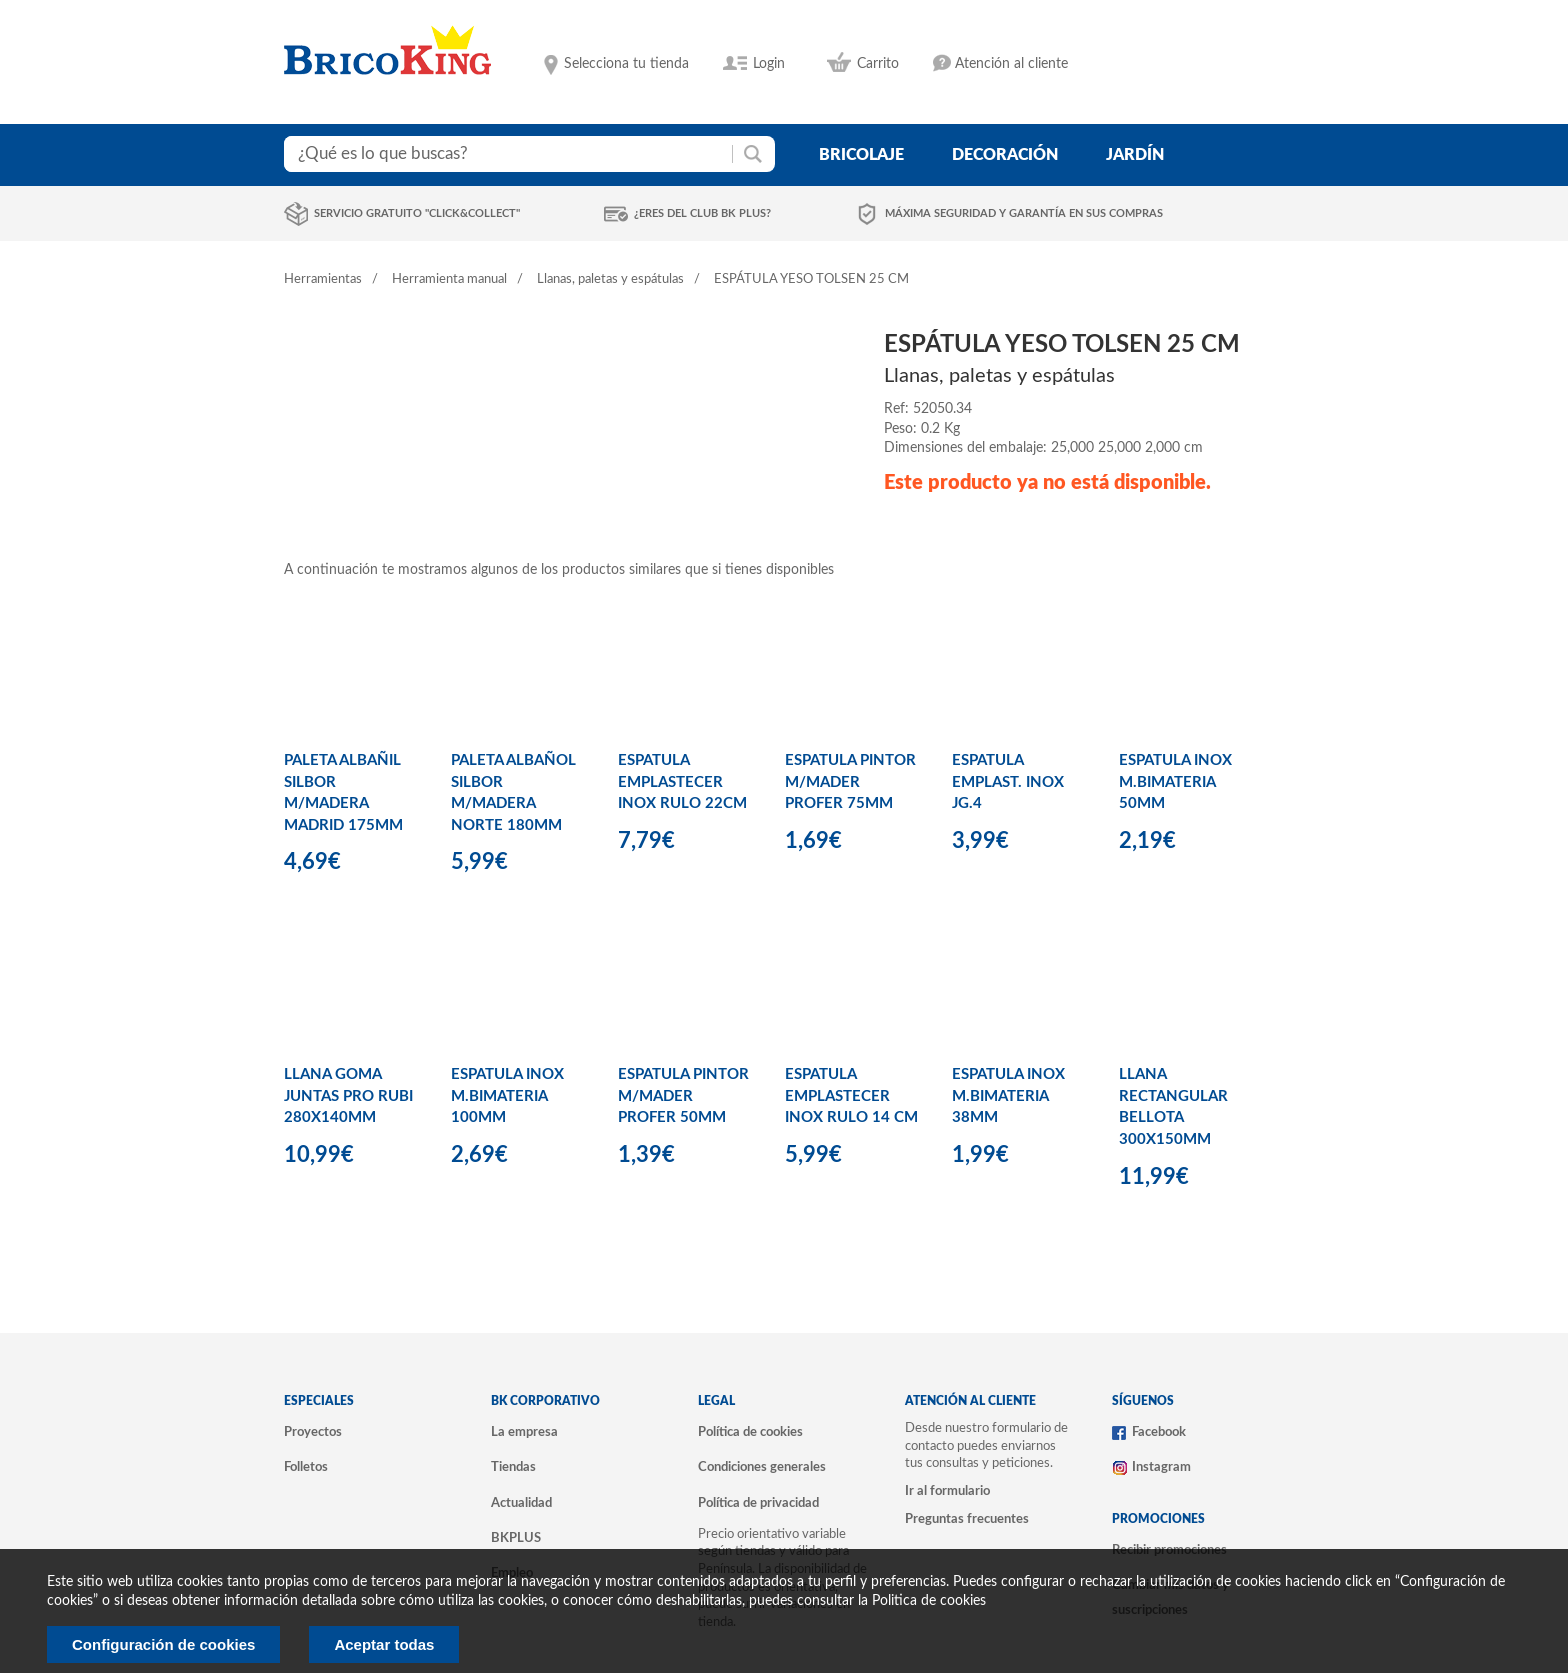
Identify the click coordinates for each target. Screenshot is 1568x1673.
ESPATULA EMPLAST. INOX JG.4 (1008, 782)
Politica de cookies (929, 1601)
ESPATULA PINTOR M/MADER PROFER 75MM (850, 782)
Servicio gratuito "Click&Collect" (417, 213)
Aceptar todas (384, 1644)
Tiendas (513, 1467)
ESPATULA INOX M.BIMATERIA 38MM (1008, 1096)
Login (769, 64)
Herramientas (323, 279)
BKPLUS (516, 1538)
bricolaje (861, 155)
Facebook (1159, 1432)
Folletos (306, 1467)
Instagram (1161, 1467)
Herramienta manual (449, 279)
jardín (1135, 155)
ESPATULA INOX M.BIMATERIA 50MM (1175, 782)
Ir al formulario (947, 1491)
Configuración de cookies (163, 1644)
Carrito (878, 64)
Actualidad (521, 1503)
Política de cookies (750, 1432)
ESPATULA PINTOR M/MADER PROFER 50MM (683, 1096)
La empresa (524, 1432)
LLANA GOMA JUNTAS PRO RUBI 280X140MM (348, 1096)
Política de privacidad (758, 1503)
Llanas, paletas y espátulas (610, 279)
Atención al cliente (1011, 64)
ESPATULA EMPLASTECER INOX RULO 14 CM (851, 1096)
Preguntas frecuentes (967, 1519)
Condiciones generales (762, 1467)
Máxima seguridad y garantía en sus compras (1024, 213)
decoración (1005, 155)
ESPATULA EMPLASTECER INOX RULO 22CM (682, 782)
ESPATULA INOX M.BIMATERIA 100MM (507, 1096)
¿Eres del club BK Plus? (702, 213)
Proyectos (313, 1432)
